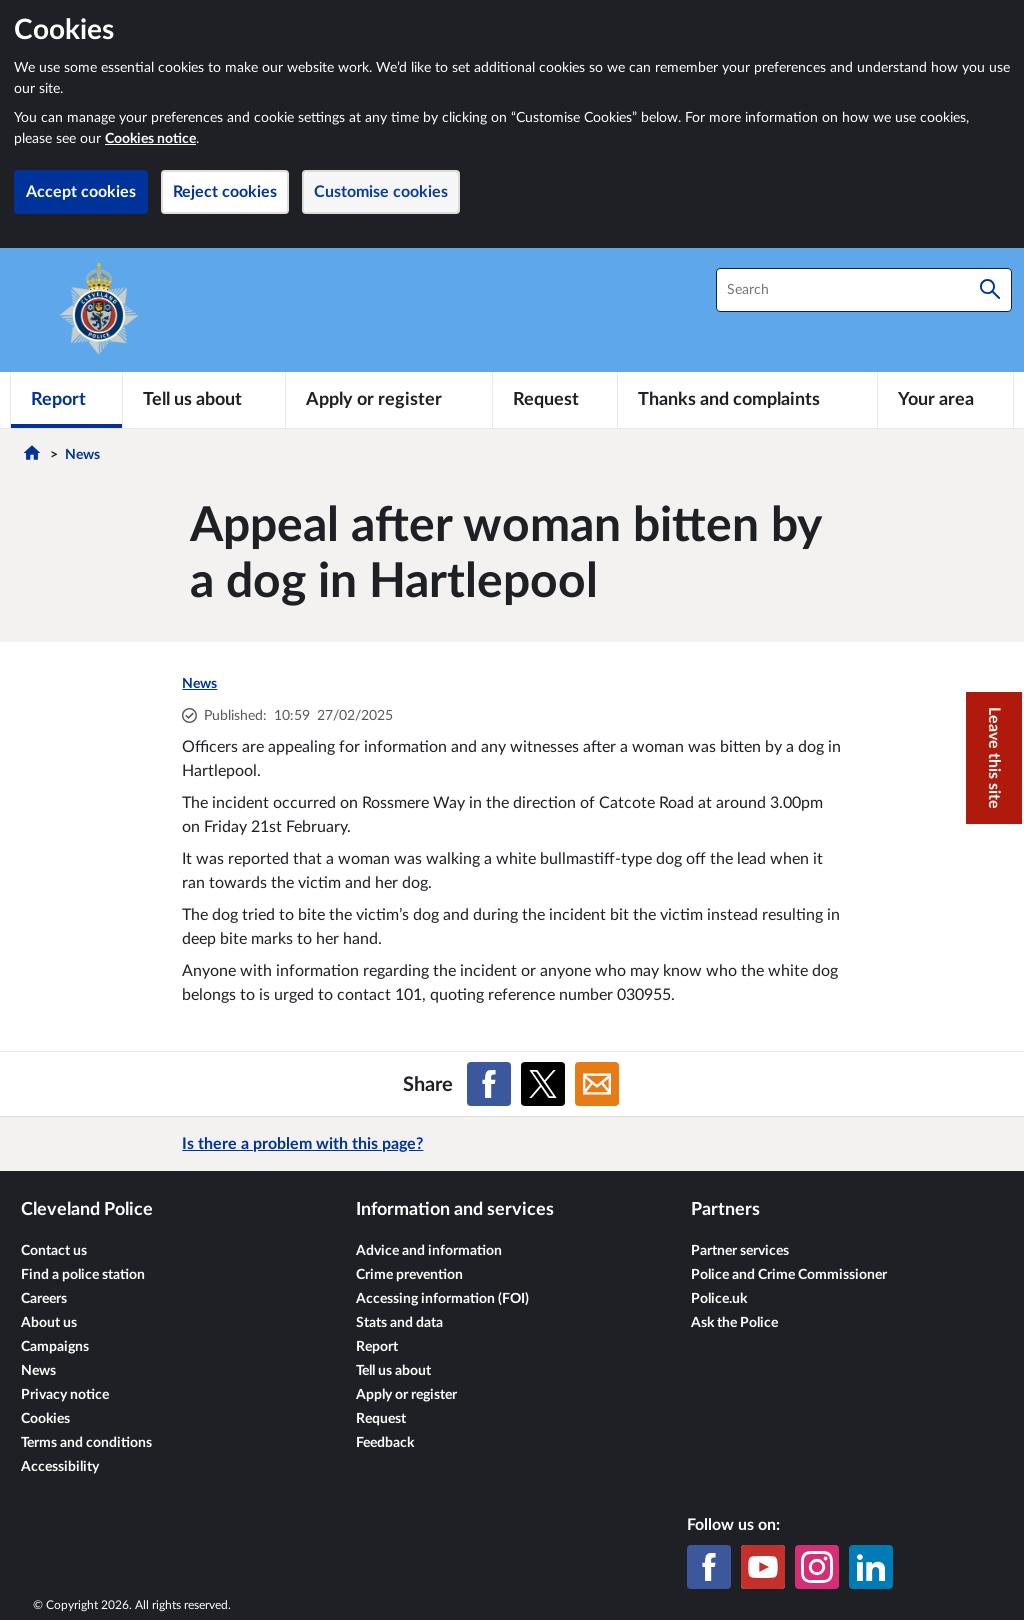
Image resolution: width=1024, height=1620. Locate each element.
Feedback (385, 1443)
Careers (44, 1299)
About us (49, 1323)
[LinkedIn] (871, 1567)
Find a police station (83, 1275)
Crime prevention (409, 1275)
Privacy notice (65, 1395)
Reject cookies (225, 192)
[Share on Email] (597, 1084)
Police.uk (719, 1299)
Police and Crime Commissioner (789, 1275)
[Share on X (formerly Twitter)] (543, 1084)
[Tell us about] (204, 400)
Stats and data (399, 1323)
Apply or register (406, 1395)
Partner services (740, 1251)
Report (377, 1347)
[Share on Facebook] (489, 1084)
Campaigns (55, 1347)
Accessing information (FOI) (442, 1299)
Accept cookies (81, 192)
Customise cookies (381, 192)
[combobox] (864, 290)
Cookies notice (150, 139)
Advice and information (429, 1251)
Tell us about (393, 1371)
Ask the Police (734, 1323)
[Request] (555, 400)
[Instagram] (817, 1567)
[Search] (990, 290)
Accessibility (60, 1467)
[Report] (66, 400)
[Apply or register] (388, 400)
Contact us (54, 1251)
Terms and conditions (86, 1443)
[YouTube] (763, 1567)
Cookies (45, 1419)
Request (381, 1419)
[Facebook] (709, 1567)
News (82, 455)
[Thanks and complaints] (747, 400)
